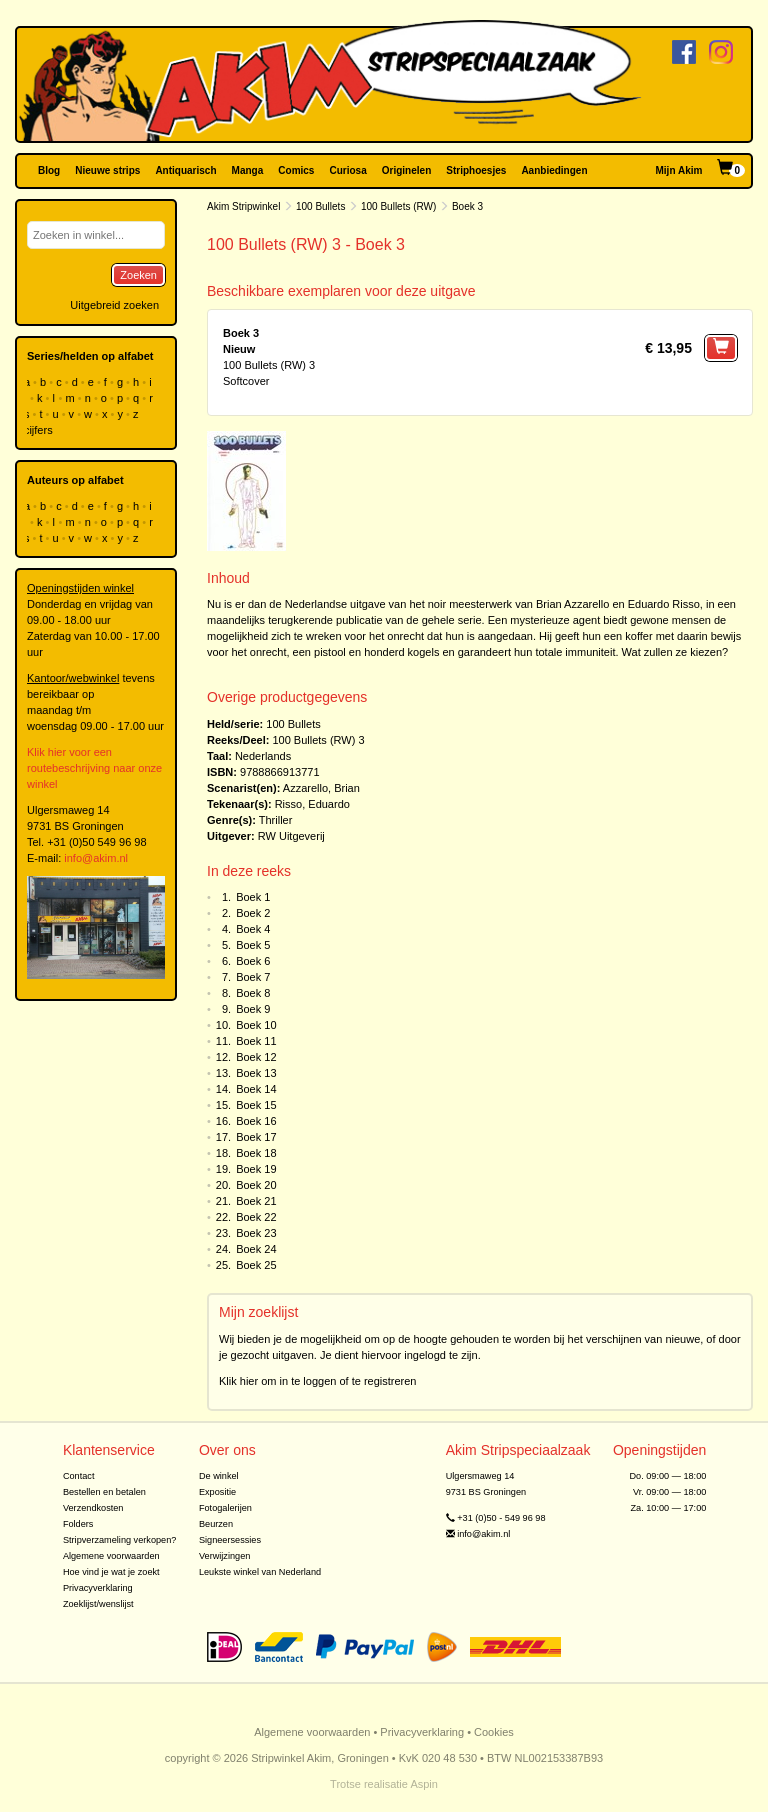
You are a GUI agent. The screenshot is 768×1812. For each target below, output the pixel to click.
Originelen (406, 170)
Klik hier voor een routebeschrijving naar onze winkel (94, 768)
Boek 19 (256, 1169)
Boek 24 (256, 1249)
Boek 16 (256, 1121)
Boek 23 (256, 1233)
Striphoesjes (476, 170)
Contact (79, 1476)
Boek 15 (256, 1105)
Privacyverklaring (98, 1588)
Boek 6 (253, 961)
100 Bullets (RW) (398, 206)
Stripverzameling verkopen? (120, 1540)
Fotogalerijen (225, 1508)
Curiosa (347, 170)
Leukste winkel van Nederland (260, 1572)
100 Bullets (320, 206)
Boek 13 (256, 1073)
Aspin (424, 1784)
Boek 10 (256, 1025)
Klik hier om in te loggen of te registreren (318, 1381)
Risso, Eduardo (312, 804)
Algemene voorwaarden (111, 1556)
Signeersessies (230, 1540)
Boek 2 (253, 913)
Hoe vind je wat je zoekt (111, 1572)
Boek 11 (256, 1041)
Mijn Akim (679, 170)
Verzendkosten (93, 1508)
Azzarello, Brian (321, 788)
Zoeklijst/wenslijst (98, 1604)
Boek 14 (256, 1089)
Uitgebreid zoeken (114, 305)
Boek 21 (256, 1201)
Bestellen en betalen (104, 1492)
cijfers (40, 430)
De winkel (219, 1476)
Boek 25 (256, 1265)
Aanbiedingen (554, 170)
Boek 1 (253, 897)
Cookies (494, 1732)
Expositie (217, 1492)
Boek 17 (256, 1137)
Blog (49, 170)
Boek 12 (256, 1057)
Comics (296, 170)
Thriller (276, 820)
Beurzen (216, 1524)
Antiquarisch (185, 170)
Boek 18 (256, 1153)
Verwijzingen (224, 1556)
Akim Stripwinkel (243, 206)
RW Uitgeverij (291, 836)
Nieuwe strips (107, 170)
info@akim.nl (96, 858)
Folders (78, 1524)
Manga (248, 170)
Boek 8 (253, 993)
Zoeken (138, 275)
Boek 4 (253, 929)
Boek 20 (256, 1185)
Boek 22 (256, 1217)
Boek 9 (253, 1009)
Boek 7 (253, 977)
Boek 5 (253, 945)
